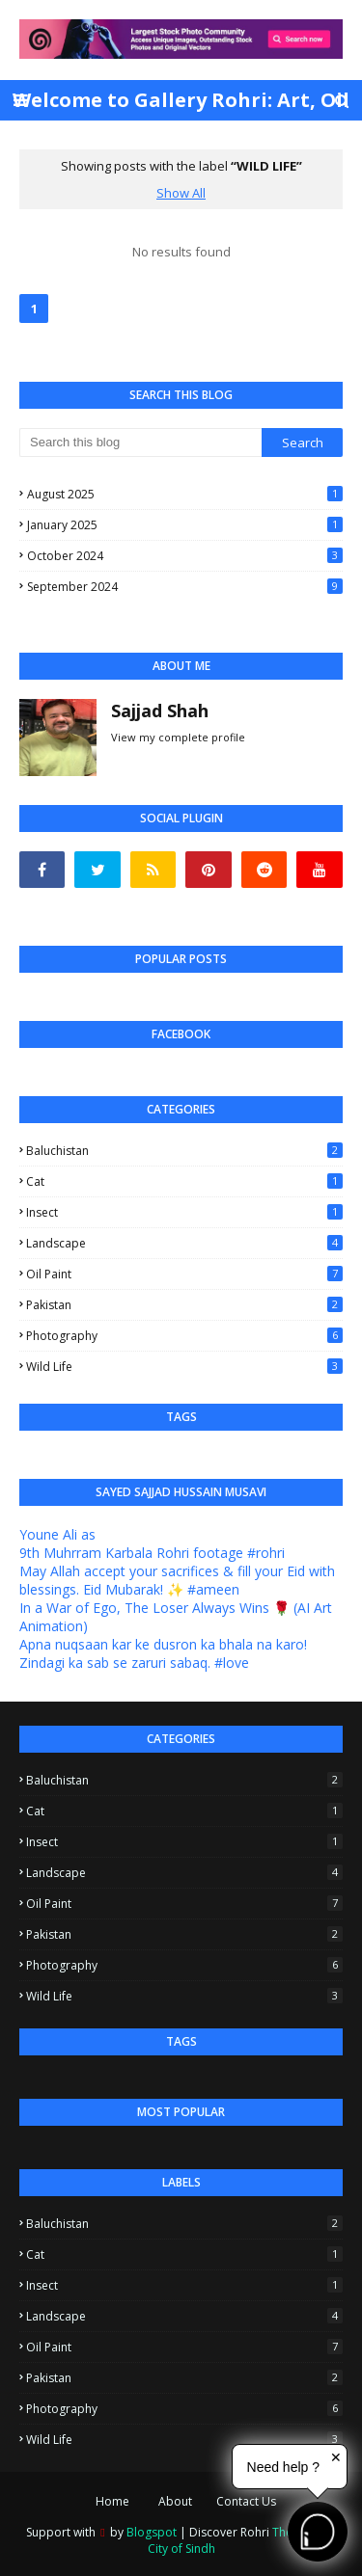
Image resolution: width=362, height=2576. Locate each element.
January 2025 (185, 525)
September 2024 (185, 586)
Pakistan (184, 1305)
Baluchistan (184, 1150)
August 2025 (185, 494)
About (175, 2501)
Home (112, 2501)
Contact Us (246, 2501)
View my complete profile (178, 737)
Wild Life (184, 1366)
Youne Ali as (57, 1534)
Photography (184, 1336)
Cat (184, 1181)
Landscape (184, 1243)
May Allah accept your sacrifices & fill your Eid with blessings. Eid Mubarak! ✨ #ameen (177, 1580)
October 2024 (185, 556)
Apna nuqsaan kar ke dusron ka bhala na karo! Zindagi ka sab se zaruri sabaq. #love (163, 1653)
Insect (184, 1212)
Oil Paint (184, 1274)
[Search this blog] (140, 442)
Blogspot (151, 2532)
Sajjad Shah (160, 710)
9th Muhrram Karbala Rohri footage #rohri (152, 1552)
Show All (181, 192)
